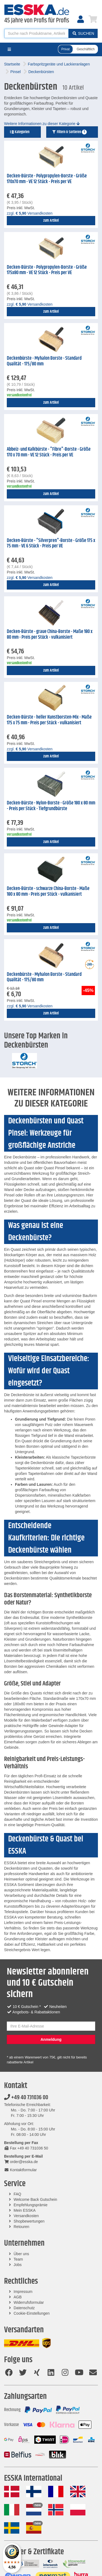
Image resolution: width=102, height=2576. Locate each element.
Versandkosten (26, 2216)
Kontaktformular (20, 2170)
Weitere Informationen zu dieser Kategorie (42, 123)
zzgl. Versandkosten (29, 213)
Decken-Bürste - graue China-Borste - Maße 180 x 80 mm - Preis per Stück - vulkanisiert (49, 634)
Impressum (23, 2291)
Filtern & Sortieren (69, 132)
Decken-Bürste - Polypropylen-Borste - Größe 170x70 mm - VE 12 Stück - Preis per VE (47, 179)
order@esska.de (21, 2162)
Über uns (21, 2254)
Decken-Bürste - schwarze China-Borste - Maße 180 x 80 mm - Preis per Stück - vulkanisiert (48, 891)
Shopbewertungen (29, 2221)
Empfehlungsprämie (31, 2205)
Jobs (18, 2264)
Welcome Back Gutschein (35, 2199)
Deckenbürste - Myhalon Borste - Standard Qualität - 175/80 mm (44, 361)
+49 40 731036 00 (26, 2097)
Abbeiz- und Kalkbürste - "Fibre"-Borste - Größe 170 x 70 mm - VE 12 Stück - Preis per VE (49, 452)
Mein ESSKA (25, 2210)
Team (18, 2259)
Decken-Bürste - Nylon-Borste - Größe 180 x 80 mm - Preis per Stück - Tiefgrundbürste (51, 806)
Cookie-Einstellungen (32, 2313)
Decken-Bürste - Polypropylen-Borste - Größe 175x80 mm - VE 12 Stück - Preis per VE (47, 270)
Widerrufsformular (29, 2302)
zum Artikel (51, 221)
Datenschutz (24, 2308)
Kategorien (19, 132)
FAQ (17, 2194)
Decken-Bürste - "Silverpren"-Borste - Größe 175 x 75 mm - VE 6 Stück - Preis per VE (51, 543)
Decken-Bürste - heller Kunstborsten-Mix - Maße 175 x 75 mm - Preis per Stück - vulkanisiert (49, 720)
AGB (18, 2297)
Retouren (21, 2226)
